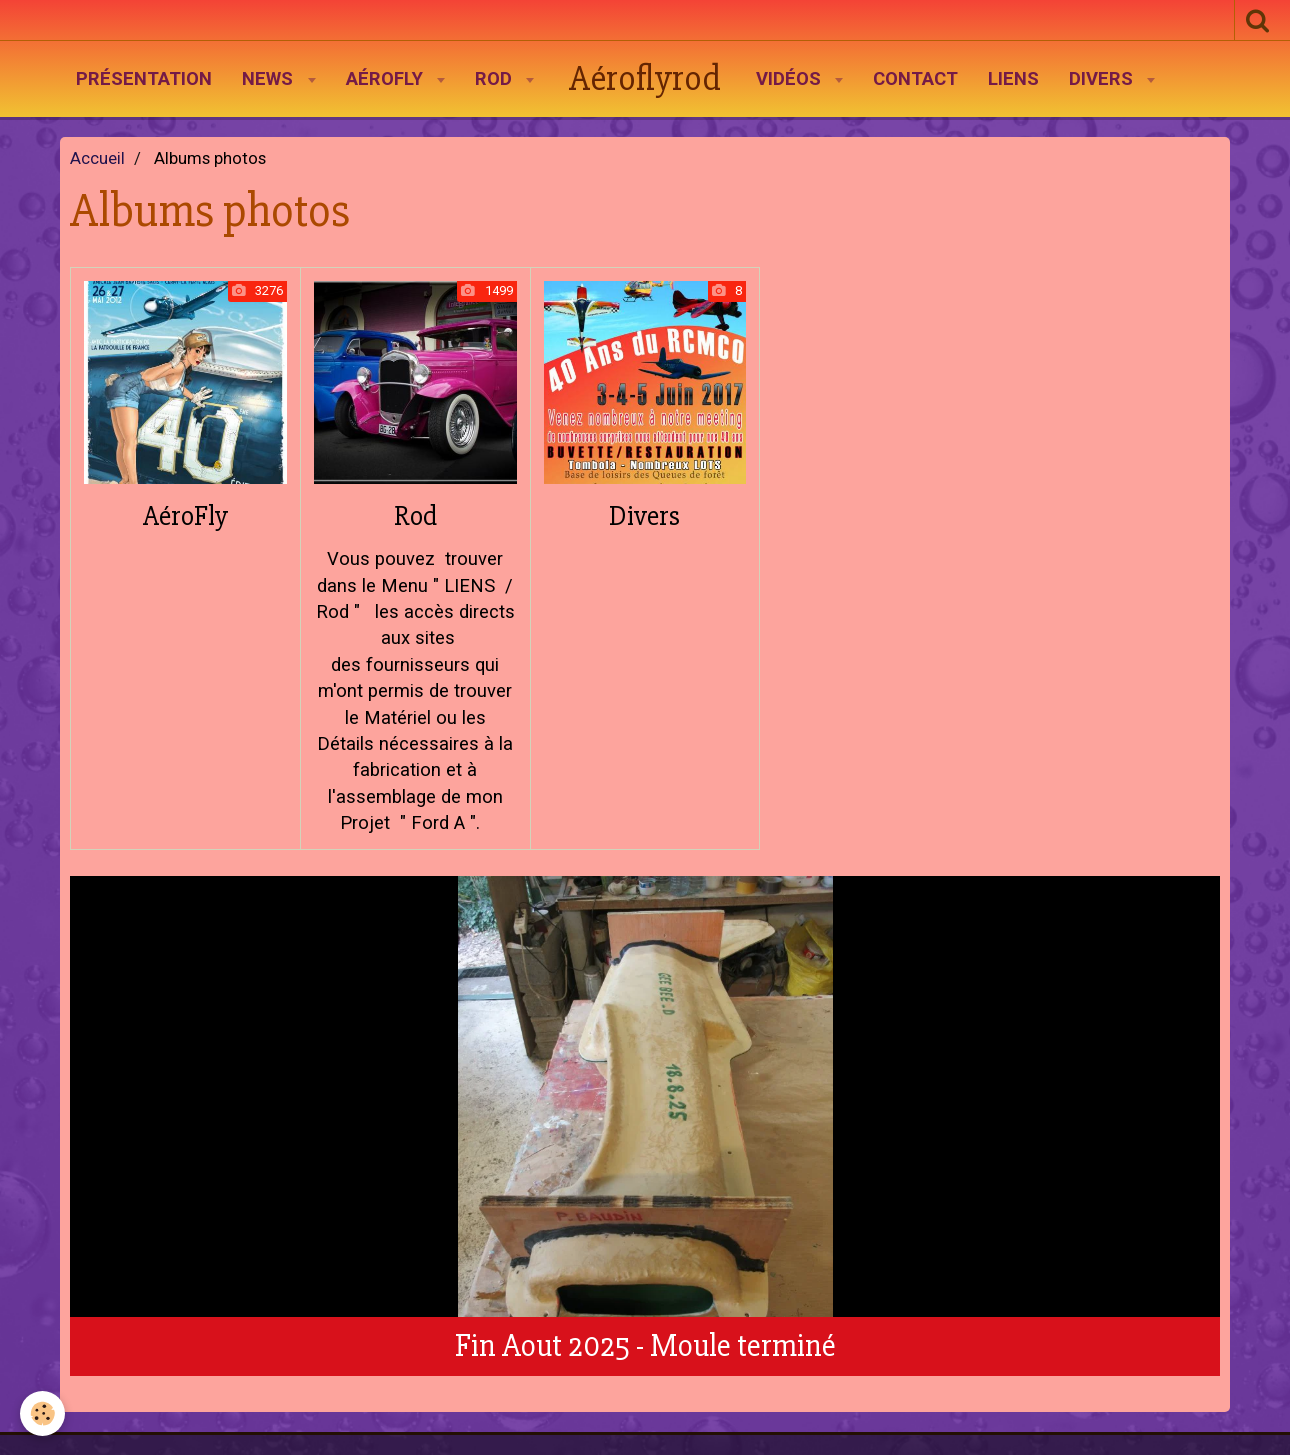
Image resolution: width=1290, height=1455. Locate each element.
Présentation (144, 79)
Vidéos (791, 79)
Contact (915, 79)
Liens (1013, 79)
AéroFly (387, 79)
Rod (496, 79)
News (270, 79)
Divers (1103, 79)
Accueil (97, 158)
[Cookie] (42, 1413)
